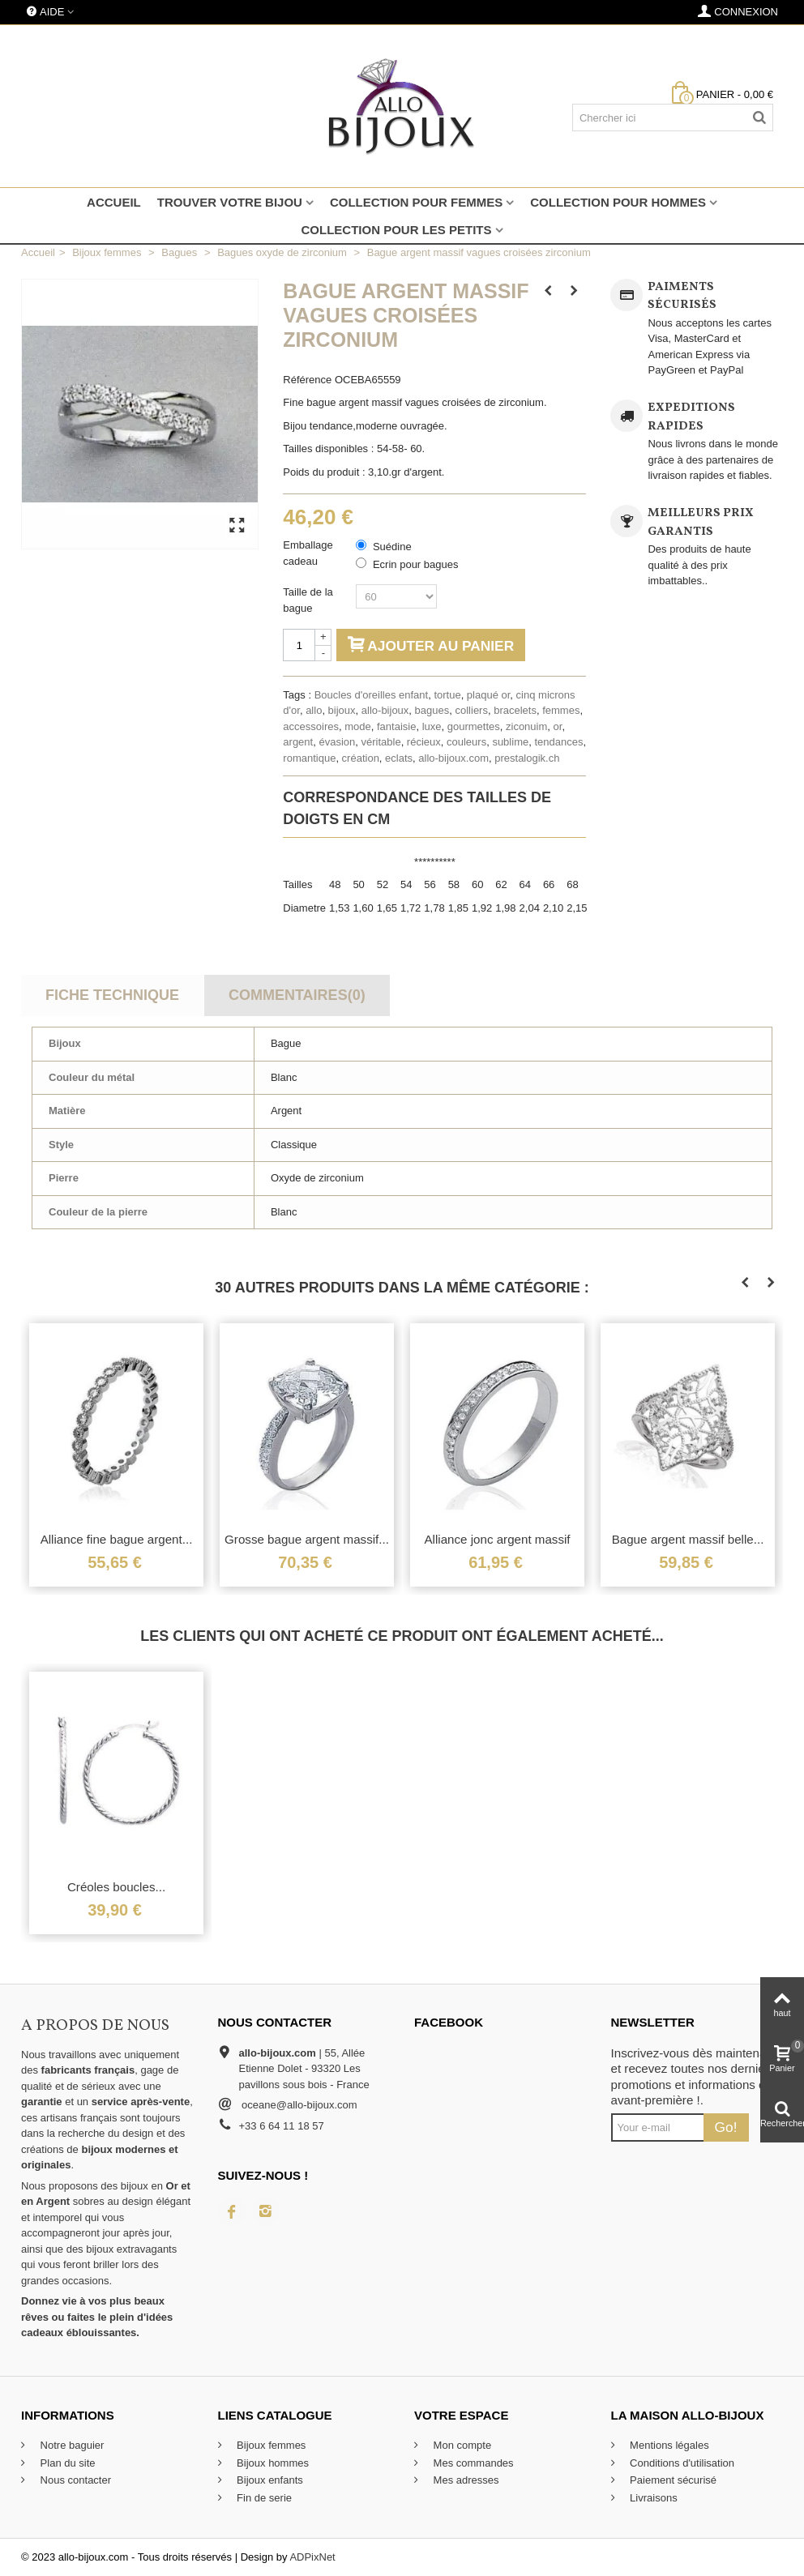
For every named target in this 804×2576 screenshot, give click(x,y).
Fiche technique (112, 995)
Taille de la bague (307, 600)
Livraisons (652, 2498)
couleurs (466, 742)
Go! (726, 2127)
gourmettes (473, 726)
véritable (380, 742)
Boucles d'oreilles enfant (371, 695)
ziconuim (526, 726)
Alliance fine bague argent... (117, 1539)
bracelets (515, 710)
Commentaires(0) (297, 995)
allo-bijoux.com (453, 758)
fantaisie (396, 726)
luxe (432, 726)
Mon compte (460, 2445)
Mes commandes (472, 2463)
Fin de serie (263, 2498)
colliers (471, 710)
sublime (510, 742)
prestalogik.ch (526, 758)
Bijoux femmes (270, 2445)
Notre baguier (70, 2445)
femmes (560, 710)
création (360, 758)
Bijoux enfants (268, 2480)
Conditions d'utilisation (681, 2463)
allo (314, 710)
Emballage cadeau (307, 553)
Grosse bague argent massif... (307, 1539)
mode (357, 726)
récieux (424, 742)
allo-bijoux (385, 710)
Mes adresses (464, 2480)
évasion (337, 742)
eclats (399, 758)
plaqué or (489, 695)
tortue (447, 695)
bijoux (342, 710)
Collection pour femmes (416, 202)
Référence (307, 380)
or (558, 726)
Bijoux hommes (271, 2463)
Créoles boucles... (116, 1887)
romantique (309, 758)
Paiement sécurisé (672, 2480)
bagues (432, 710)
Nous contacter (74, 2480)
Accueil (114, 202)
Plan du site (66, 2463)
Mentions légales (668, 2445)
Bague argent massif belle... (688, 1539)
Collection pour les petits (396, 230)
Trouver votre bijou (229, 202)
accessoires (311, 726)
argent (298, 742)
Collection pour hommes (618, 202)
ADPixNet (312, 2557)
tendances (558, 742)
